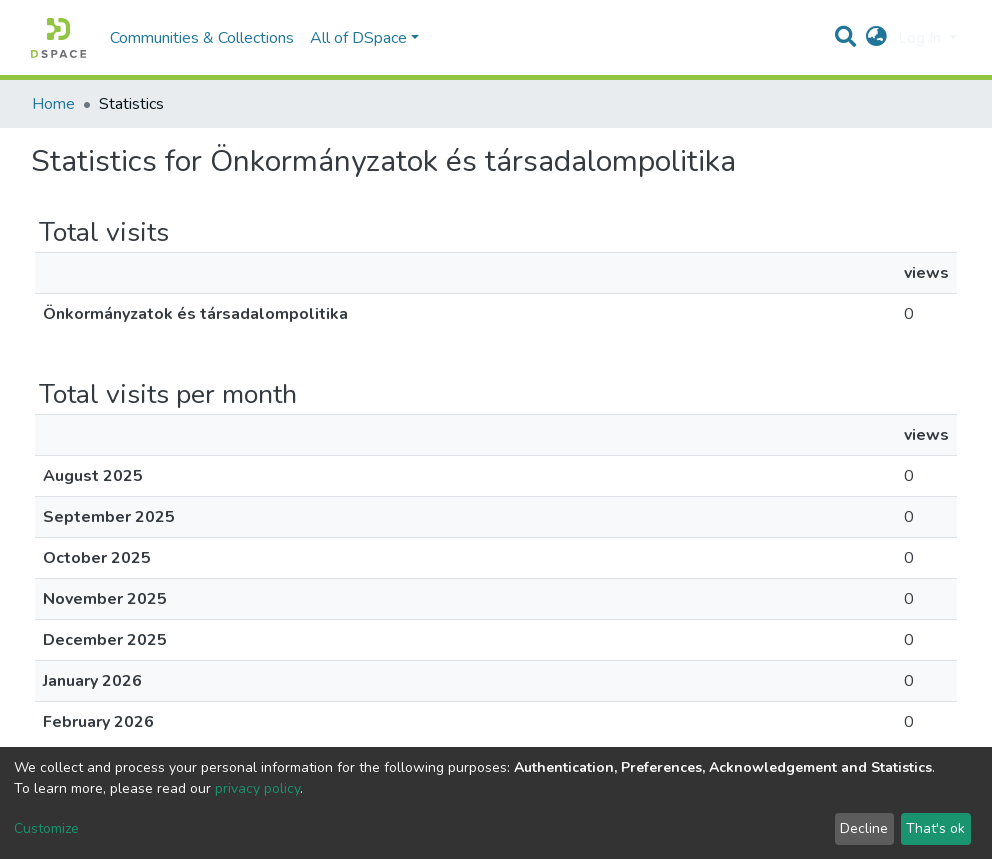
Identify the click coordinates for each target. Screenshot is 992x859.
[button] (876, 38)
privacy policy (257, 788)
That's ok (935, 828)
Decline (864, 828)
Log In (921, 38)
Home (53, 104)
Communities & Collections (202, 38)
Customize (46, 828)
